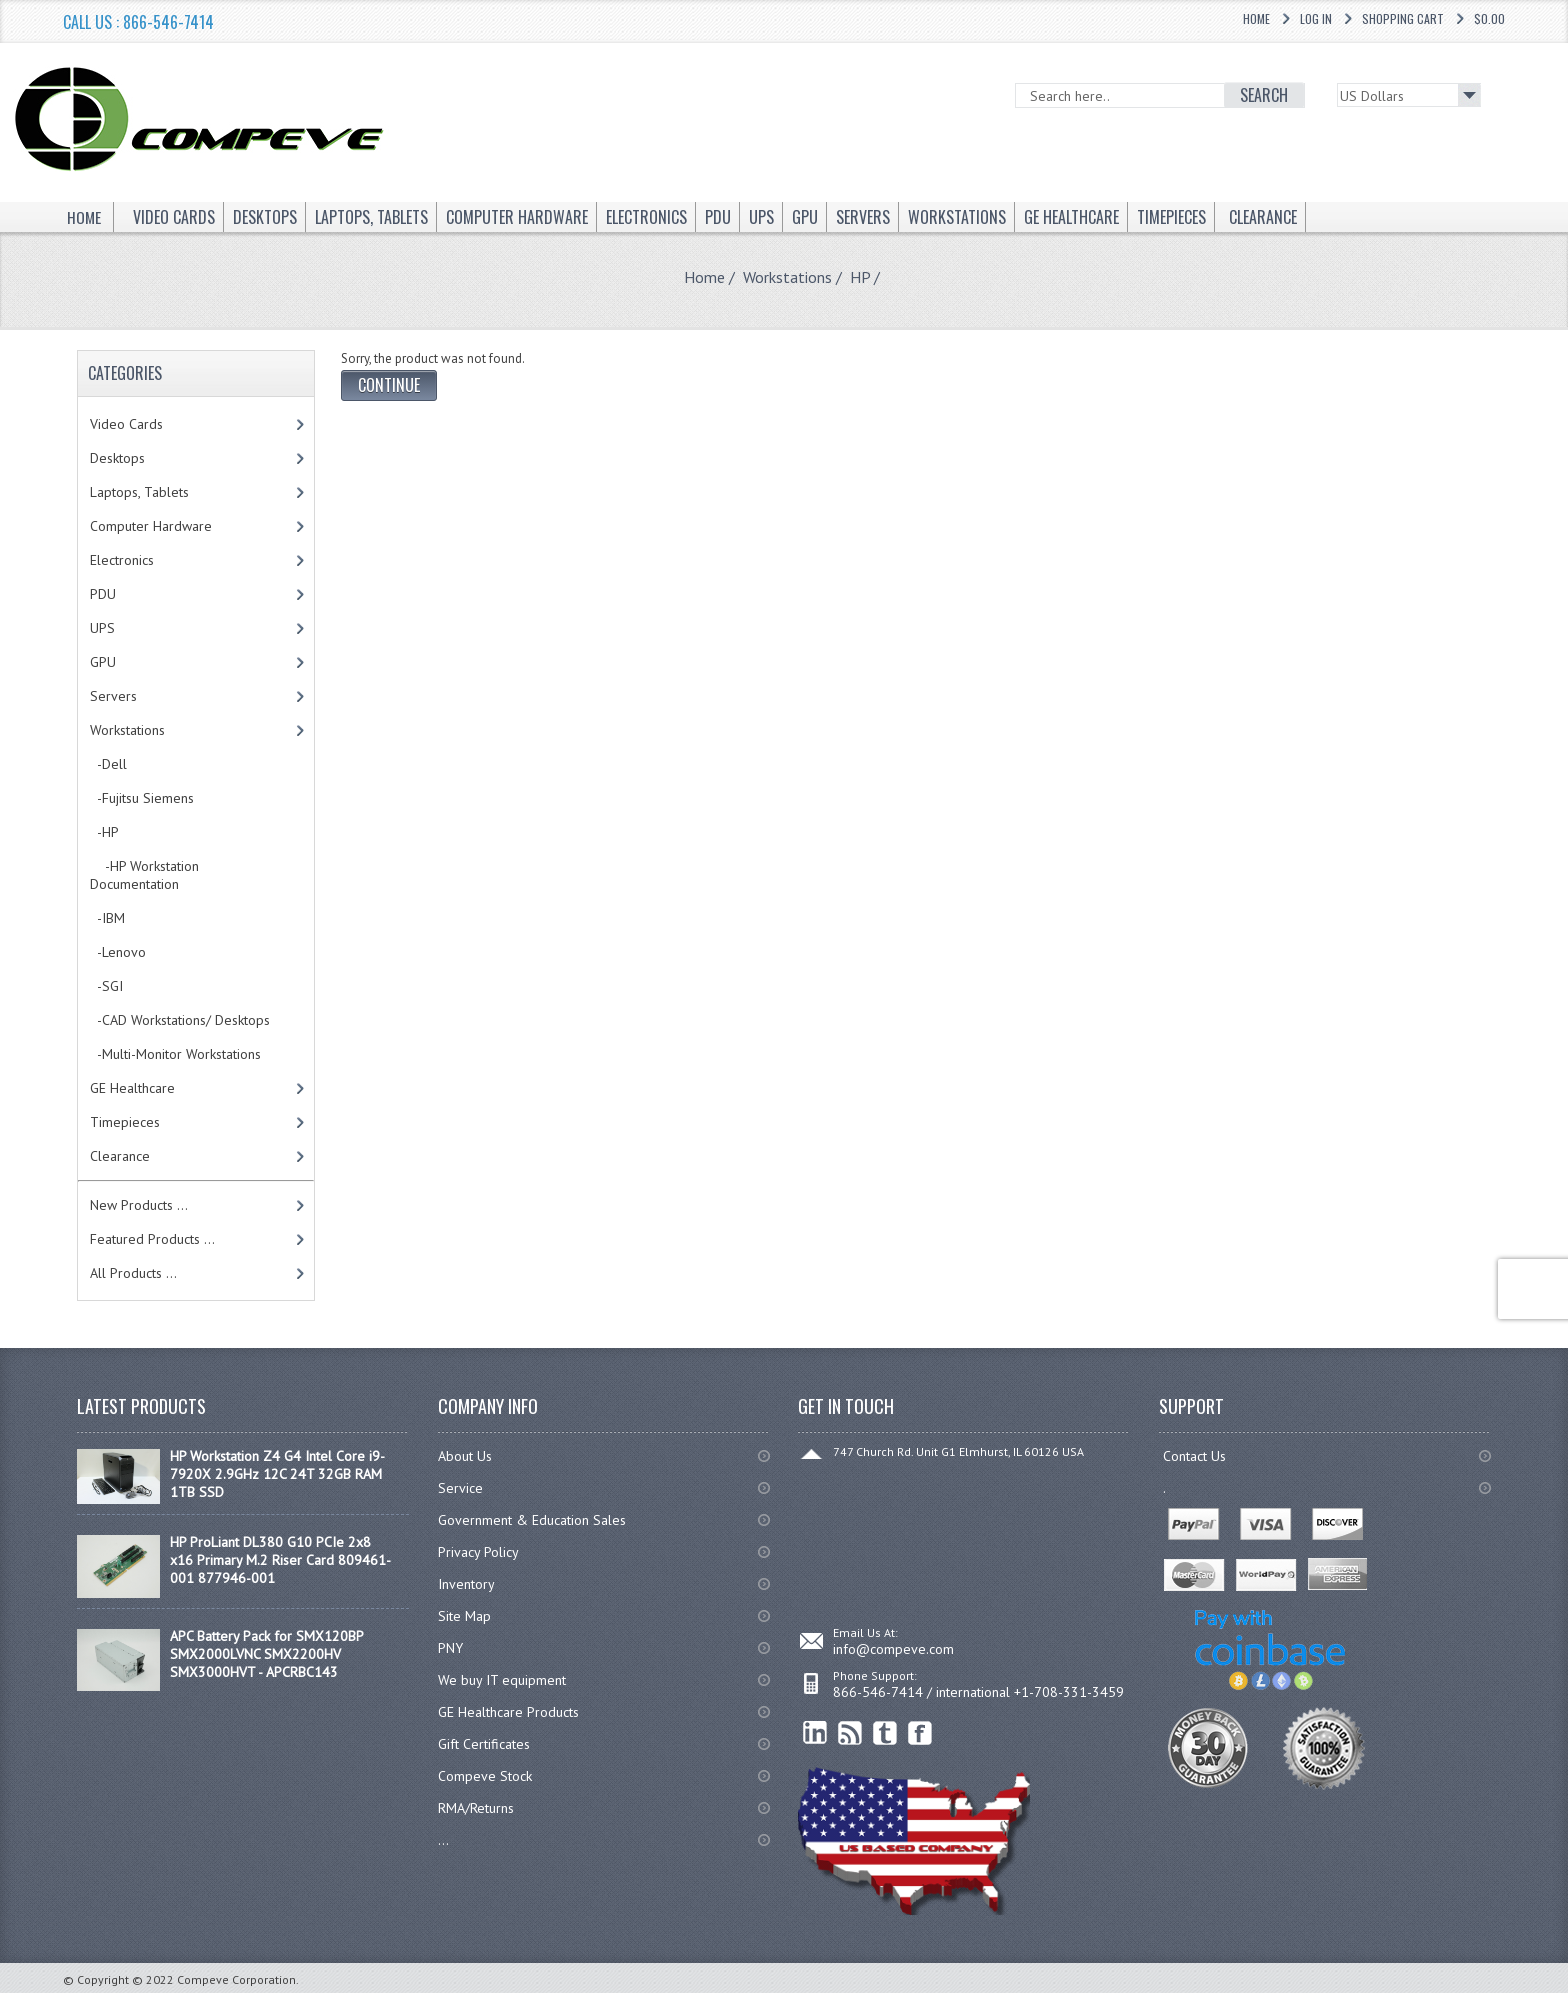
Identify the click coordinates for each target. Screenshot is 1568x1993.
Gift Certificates (484, 1744)
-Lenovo (118, 952)
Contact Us (1194, 1456)
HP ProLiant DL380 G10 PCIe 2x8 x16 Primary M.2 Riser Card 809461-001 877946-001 (280, 1560)
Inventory (466, 1584)
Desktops (117, 458)
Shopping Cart (1403, 18)
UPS (102, 628)
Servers (113, 696)
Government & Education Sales (532, 1520)
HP (860, 277)
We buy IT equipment (502, 1680)
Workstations (787, 277)
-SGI (106, 986)
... (443, 1840)
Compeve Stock (485, 1776)
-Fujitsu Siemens (142, 798)
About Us (465, 1456)
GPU (103, 662)
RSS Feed (850, 1733)
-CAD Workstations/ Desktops (180, 1020)
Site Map (464, 1616)
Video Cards (126, 424)
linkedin (815, 1733)
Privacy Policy (478, 1552)
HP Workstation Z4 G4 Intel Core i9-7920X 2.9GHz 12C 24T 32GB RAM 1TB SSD (277, 1474)
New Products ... (139, 1205)
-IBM (107, 918)
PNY (450, 1648)
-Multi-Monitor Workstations (175, 1054)
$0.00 (1489, 18)
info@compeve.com (893, 1649)
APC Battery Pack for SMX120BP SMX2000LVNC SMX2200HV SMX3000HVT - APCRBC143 (266, 1654)
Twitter (885, 1733)
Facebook (920, 1733)
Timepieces (125, 1122)
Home (1256, 18)
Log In (1316, 18)
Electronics (122, 560)
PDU (103, 594)
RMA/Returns (476, 1808)
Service (460, 1488)
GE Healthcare (132, 1088)
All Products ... (133, 1273)
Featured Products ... (152, 1239)
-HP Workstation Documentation (144, 875)
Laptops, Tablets (139, 492)
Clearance (120, 1156)
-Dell (108, 764)
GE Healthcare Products (508, 1712)
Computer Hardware (151, 526)
